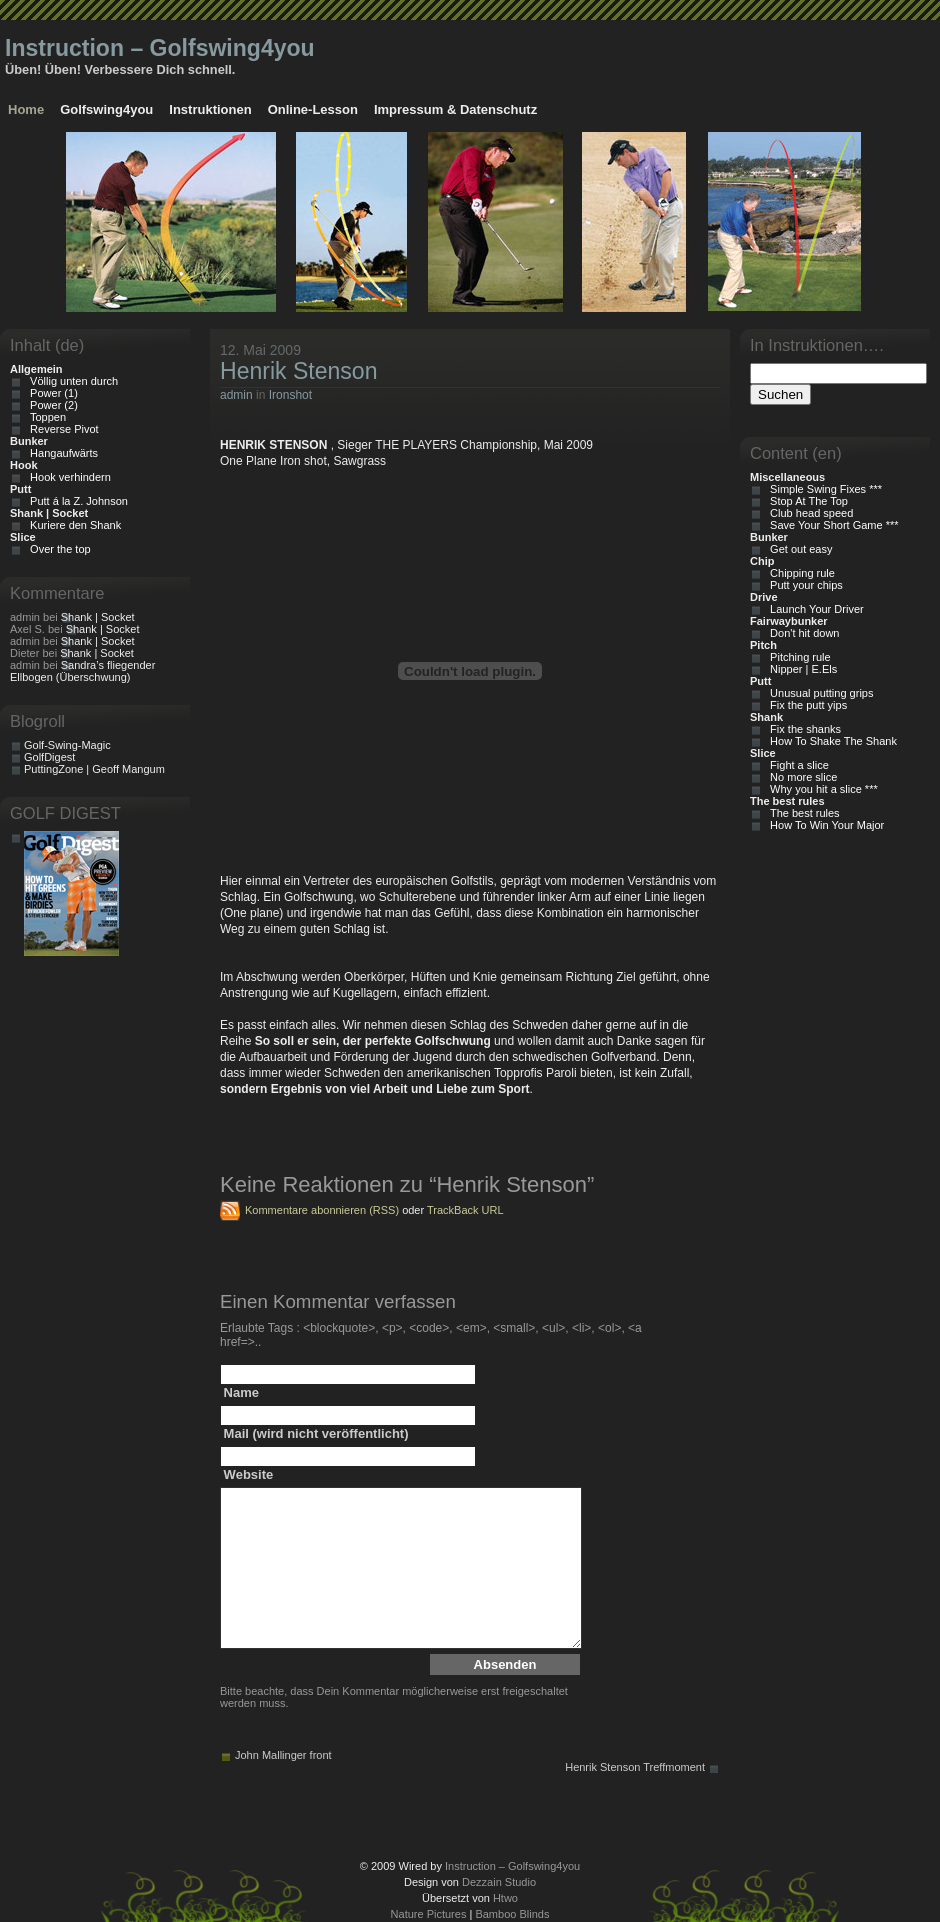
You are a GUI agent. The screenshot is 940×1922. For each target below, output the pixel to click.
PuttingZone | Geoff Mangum (94, 769)
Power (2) (51, 405)
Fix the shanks (802, 729)
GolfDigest (49, 757)
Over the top (57, 549)
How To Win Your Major (824, 825)
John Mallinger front (283, 1755)
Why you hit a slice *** (821, 789)
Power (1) (51, 393)
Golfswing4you (106, 109)
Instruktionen (210, 109)
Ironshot (290, 395)
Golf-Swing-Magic (67, 745)
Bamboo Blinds (512, 1914)
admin (236, 395)
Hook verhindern (67, 477)
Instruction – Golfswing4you (160, 48)
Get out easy (798, 549)
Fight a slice (796, 765)
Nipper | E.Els (800, 669)
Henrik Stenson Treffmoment (635, 1767)
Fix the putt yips (805, 705)
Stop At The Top (806, 501)
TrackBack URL (465, 1210)
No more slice (800, 777)
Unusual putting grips (818, 693)
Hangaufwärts (61, 453)
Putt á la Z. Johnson (76, 501)
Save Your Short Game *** (831, 525)
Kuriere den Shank (72, 525)
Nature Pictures (429, 1914)
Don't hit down (801, 633)
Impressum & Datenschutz (455, 109)
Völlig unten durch (71, 381)
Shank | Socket (98, 617)
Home (26, 109)
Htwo (505, 1898)
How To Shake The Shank (830, 741)
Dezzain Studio (499, 1882)
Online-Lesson (313, 109)
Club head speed (808, 513)
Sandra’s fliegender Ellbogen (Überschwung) (82, 671)
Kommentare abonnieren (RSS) (322, 1210)
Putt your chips (803, 585)
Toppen (45, 417)
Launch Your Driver (814, 609)
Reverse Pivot (61, 429)
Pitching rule (797, 657)
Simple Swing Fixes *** (823, 489)
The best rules (802, 813)
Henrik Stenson (298, 371)
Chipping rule (799, 573)
